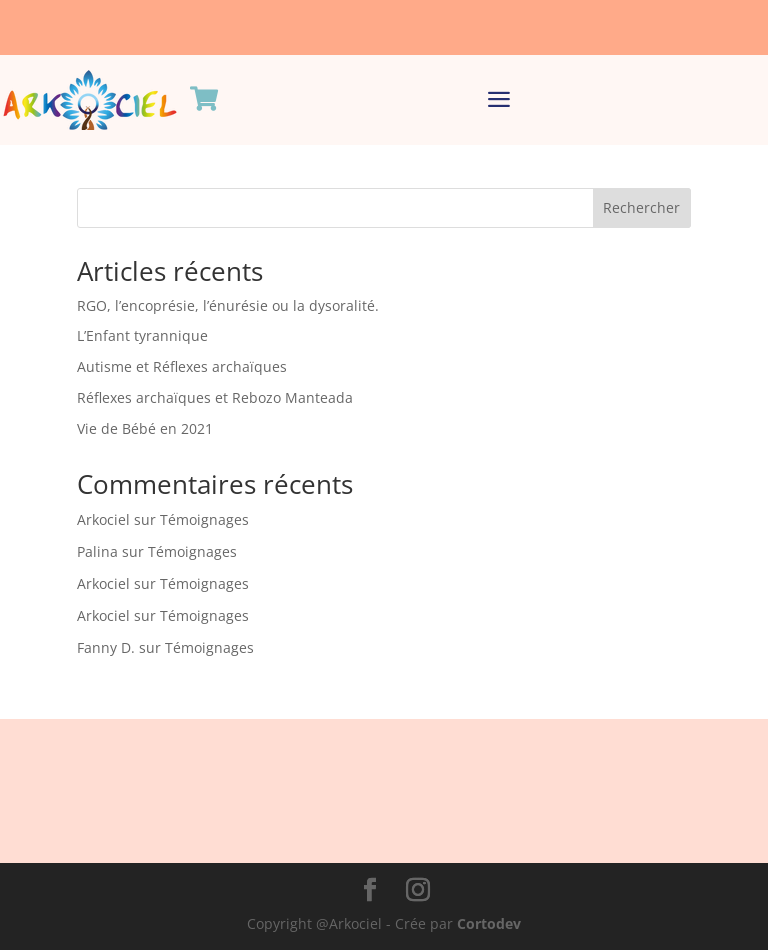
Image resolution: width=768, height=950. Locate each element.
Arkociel (103, 519)
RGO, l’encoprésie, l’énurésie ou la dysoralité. (228, 305)
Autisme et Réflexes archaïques (182, 366)
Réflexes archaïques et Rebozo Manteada (215, 397)
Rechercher (641, 207)
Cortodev (489, 923)
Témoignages (204, 519)
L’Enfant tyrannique (142, 335)
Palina (97, 551)
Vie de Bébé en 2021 (145, 428)
